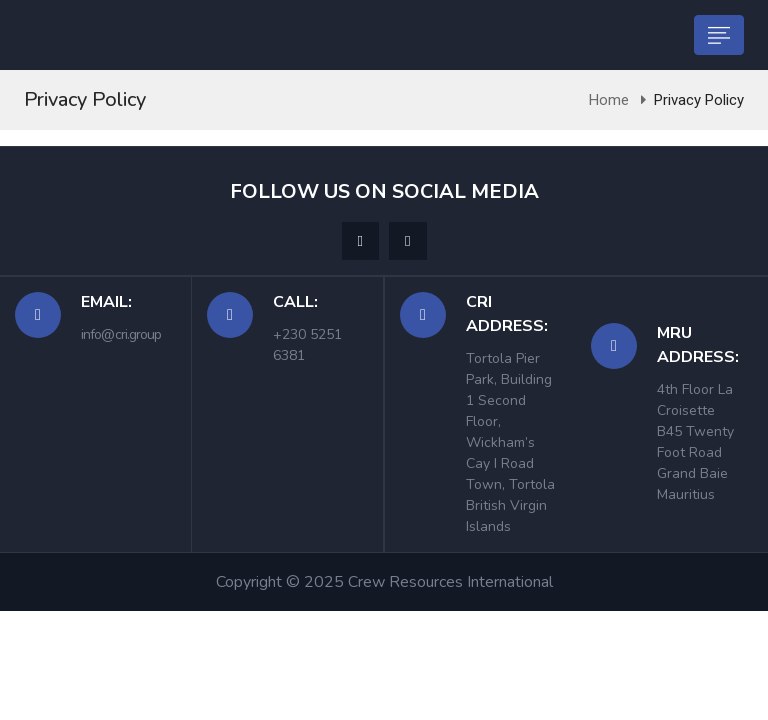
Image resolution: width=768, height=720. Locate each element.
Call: (295, 302)
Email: (106, 302)
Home (609, 100)
